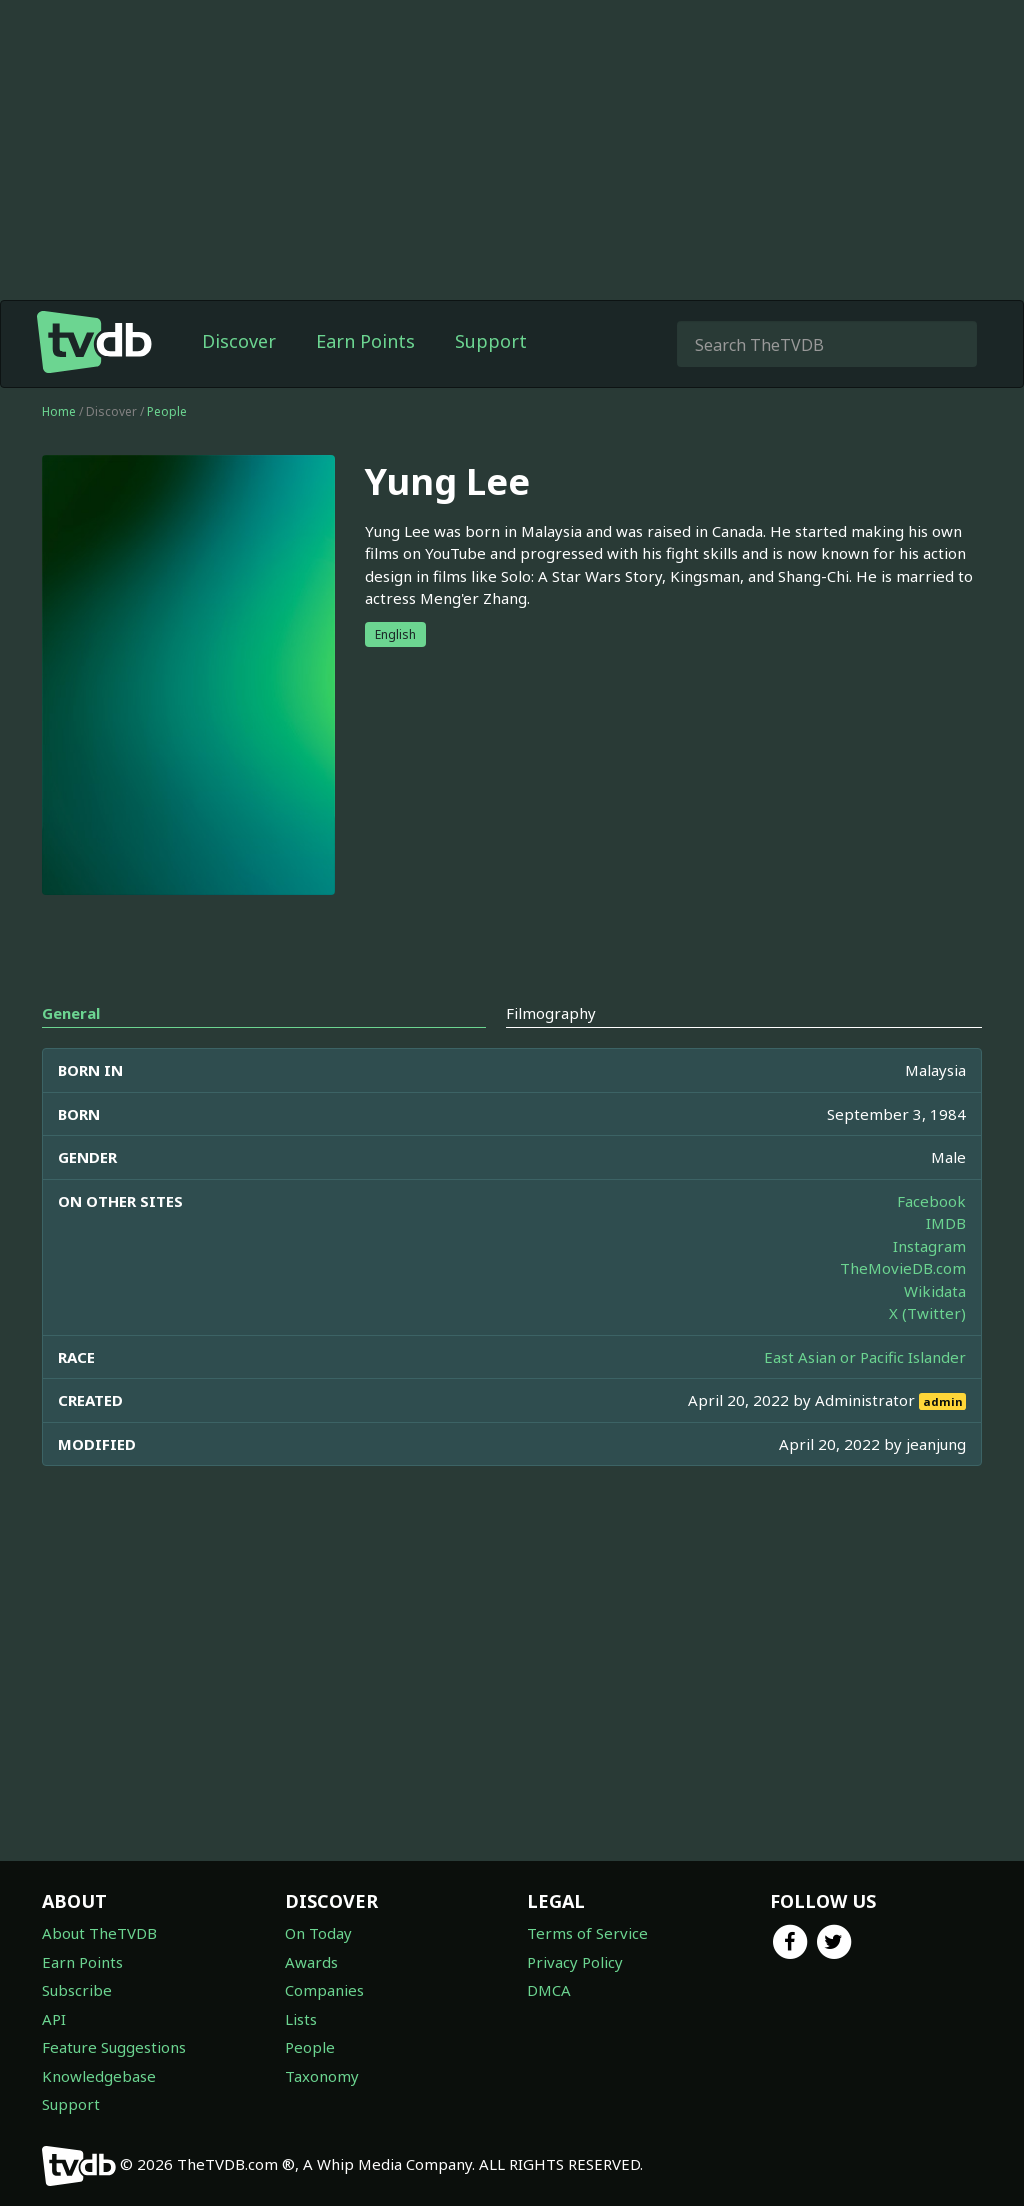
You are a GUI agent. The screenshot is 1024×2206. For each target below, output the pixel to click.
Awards (311, 1962)
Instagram (929, 1246)
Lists (301, 2019)
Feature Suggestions (114, 2047)
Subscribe (77, 1990)
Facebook (931, 1201)
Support (491, 341)
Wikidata (935, 1291)
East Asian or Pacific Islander (865, 1357)
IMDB (946, 1223)
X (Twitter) (927, 1313)
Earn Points (365, 341)
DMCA (549, 1990)
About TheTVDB (99, 1933)
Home (59, 411)
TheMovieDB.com (903, 1268)
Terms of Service (587, 1933)
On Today (318, 1933)
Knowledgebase (99, 2076)
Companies (324, 1990)
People (167, 411)
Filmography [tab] (551, 1013)
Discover (239, 341)
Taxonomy (322, 2076)
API (54, 2019)
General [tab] (71, 1013)
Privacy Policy (575, 1962)
